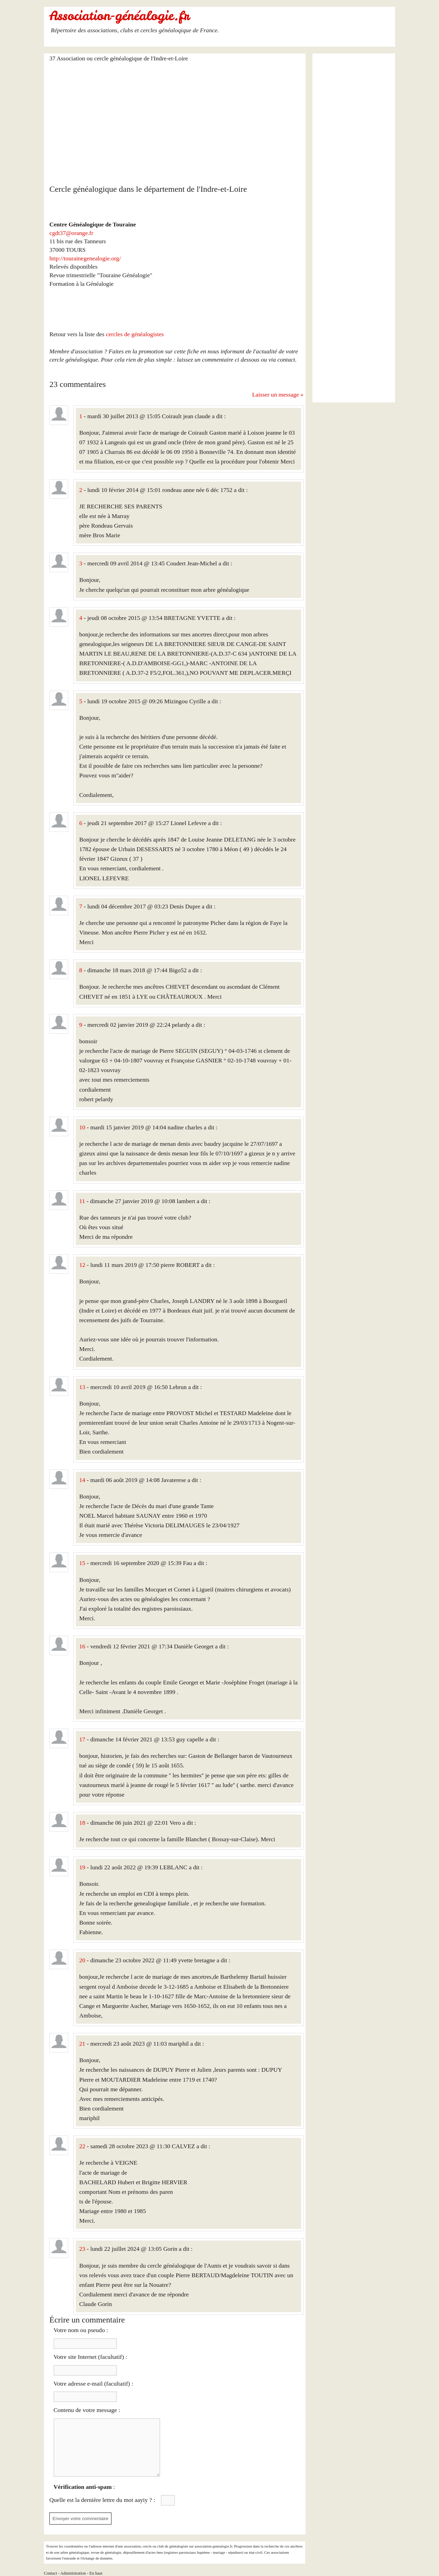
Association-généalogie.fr (119, 16)
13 (82, 1387)
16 (82, 1646)
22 (82, 2146)
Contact (50, 2573)
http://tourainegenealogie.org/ (85, 258)
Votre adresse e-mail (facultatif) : (93, 2383)
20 (82, 1960)
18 (82, 1822)
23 (82, 2248)
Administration (73, 2573)
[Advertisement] (176, 119)
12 (82, 1264)
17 (82, 1739)
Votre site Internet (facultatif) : (90, 2356)
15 (82, 1563)
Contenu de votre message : (87, 2410)
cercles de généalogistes (135, 334)
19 (82, 1867)
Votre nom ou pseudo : (81, 2330)
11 (82, 1201)
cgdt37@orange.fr (71, 233)
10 (82, 1127)
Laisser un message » (278, 394)
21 (82, 2043)
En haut (96, 2573)
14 (82, 1480)
